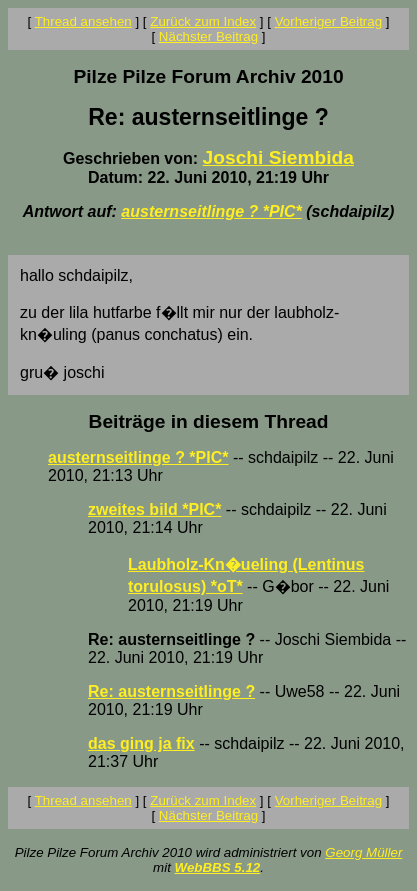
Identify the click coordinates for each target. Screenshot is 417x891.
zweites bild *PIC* (154, 509)
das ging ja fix (141, 743)
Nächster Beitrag (208, 36)
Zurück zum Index (203, 21)
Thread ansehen (83, 21)
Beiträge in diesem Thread (209, 421)
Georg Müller (363, 852)
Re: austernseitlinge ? (171, 691)
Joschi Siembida (278, 157)
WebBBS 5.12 (218, 867)
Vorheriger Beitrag (328, 21)
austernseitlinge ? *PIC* (211, 211)
